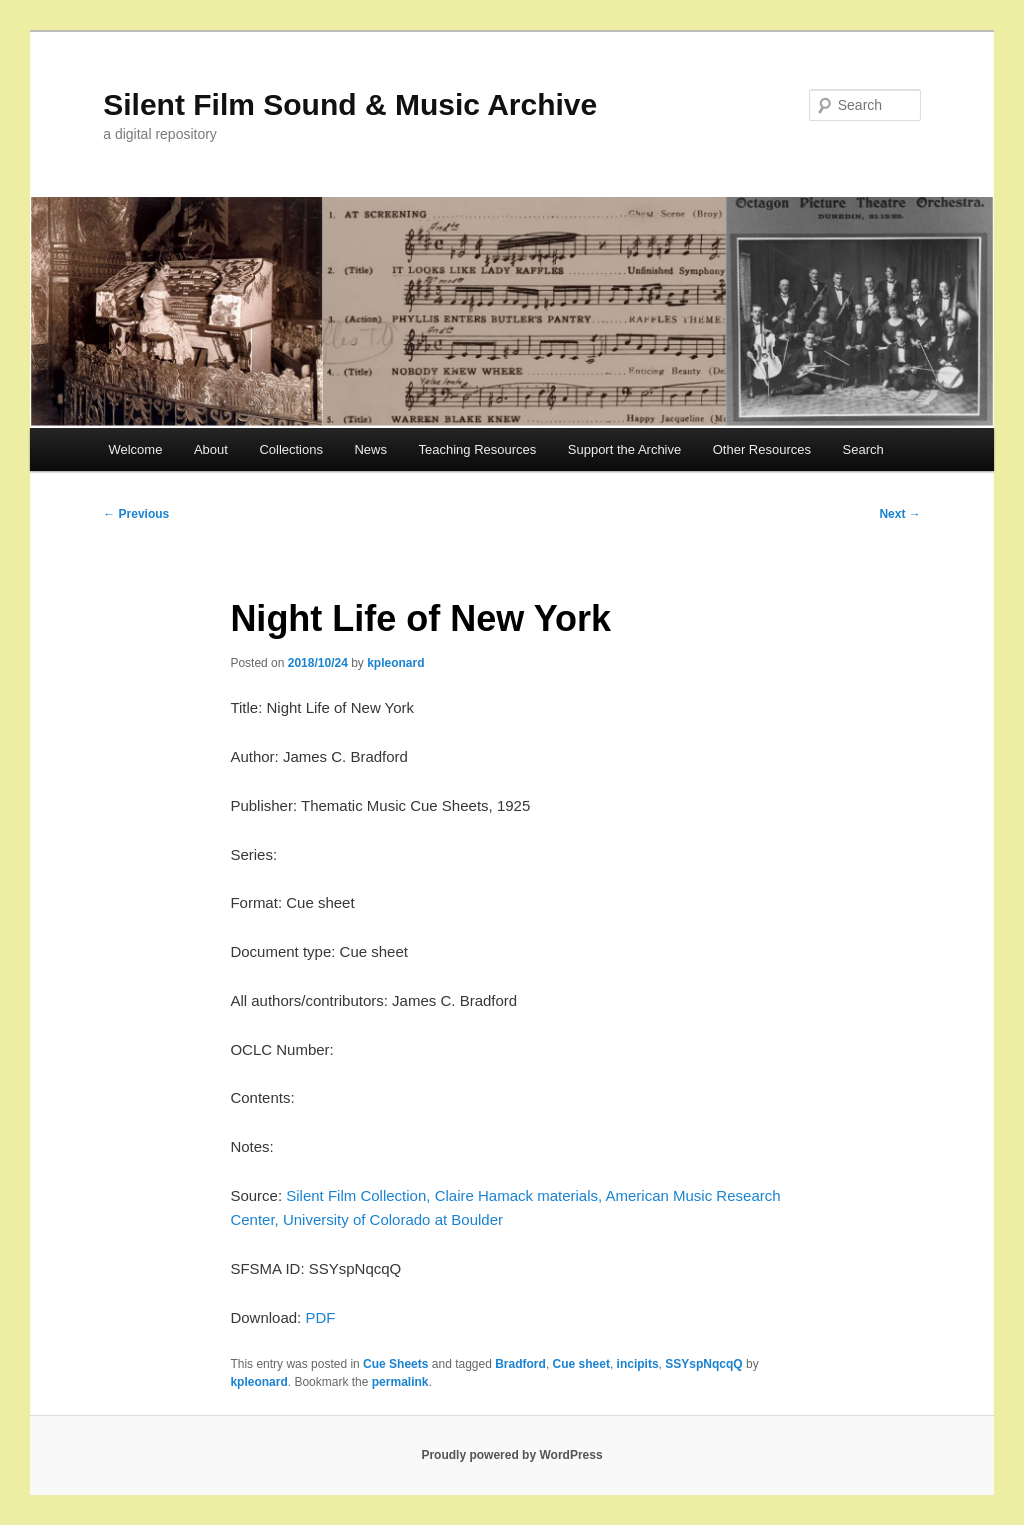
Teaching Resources (477, 449)
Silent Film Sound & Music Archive (350, 104)
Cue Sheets (395, 1364)
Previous (136, 514)
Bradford (520, 1364)
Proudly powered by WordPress (511, 1455)
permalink (400, 1382)
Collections (291, 449)
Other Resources (762, 449)
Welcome (135, 449)
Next (899, 514)
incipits (638, 1364)
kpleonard (395, 663)
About (211, 449)
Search (863, 449)
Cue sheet (581, 1364)
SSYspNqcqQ (703, 1364)
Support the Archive (624, 449)
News (370, 449)
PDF (320, 1317)
